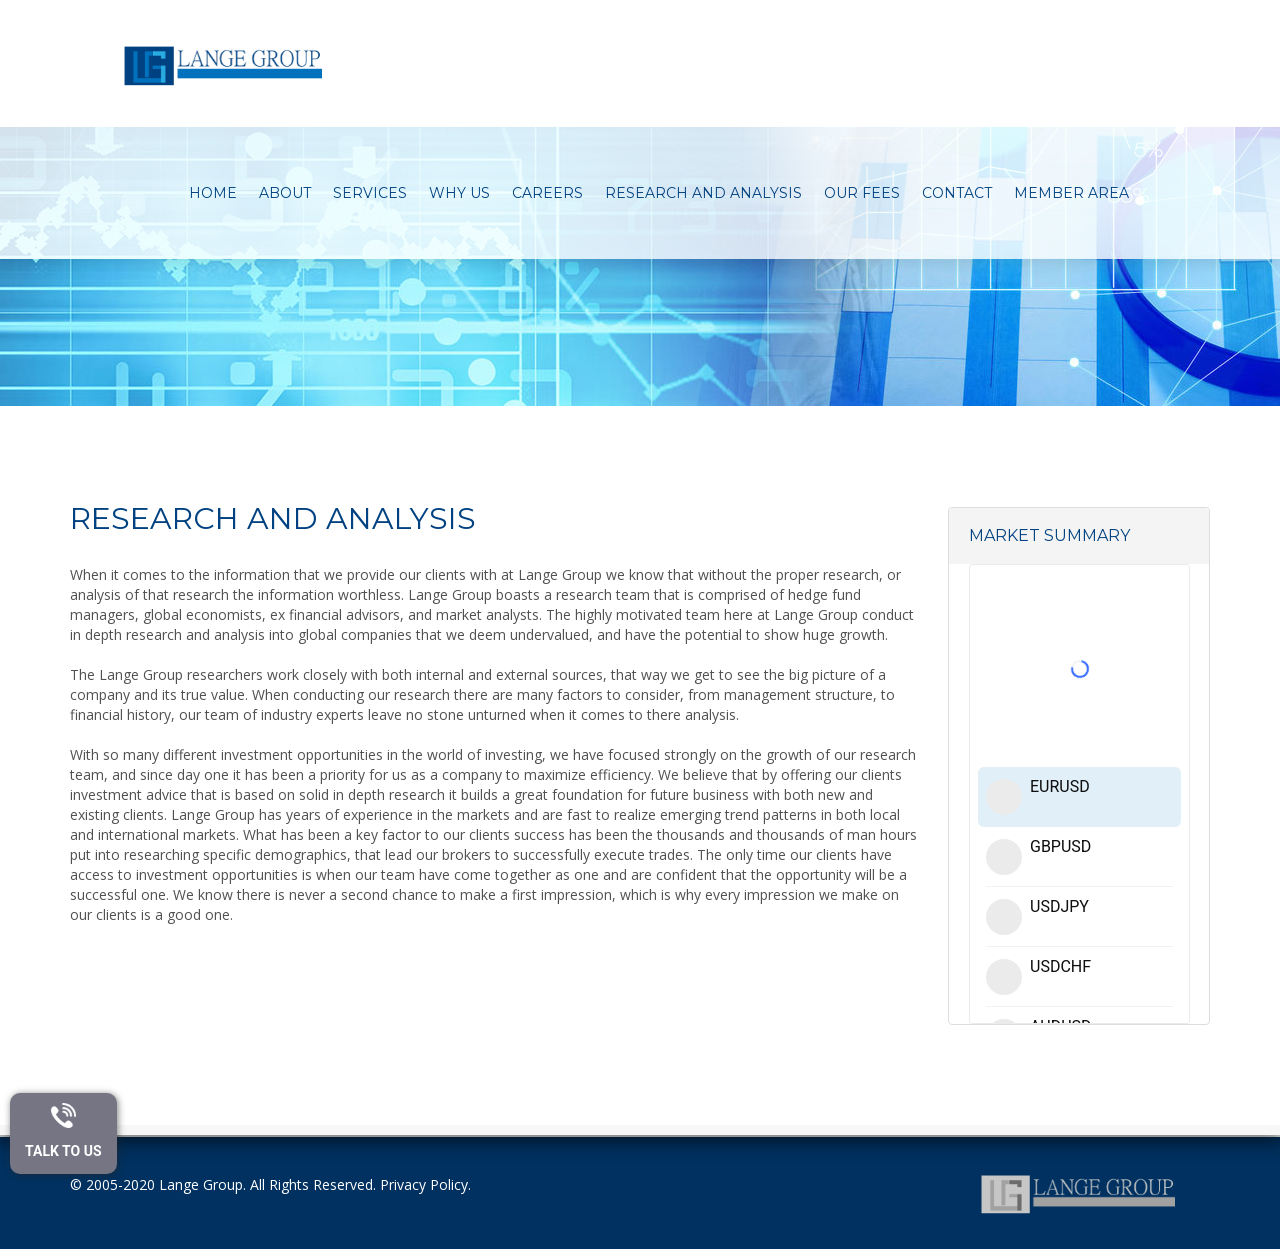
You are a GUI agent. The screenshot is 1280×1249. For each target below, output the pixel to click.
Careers (548, 193)
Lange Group (201, 1184)
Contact (958, 193)
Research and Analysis (704, 193)
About (286, 193)
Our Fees (863, 193)
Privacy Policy (424, 1184)
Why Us (460, 193)
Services (371, 193)
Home (214, 193)
